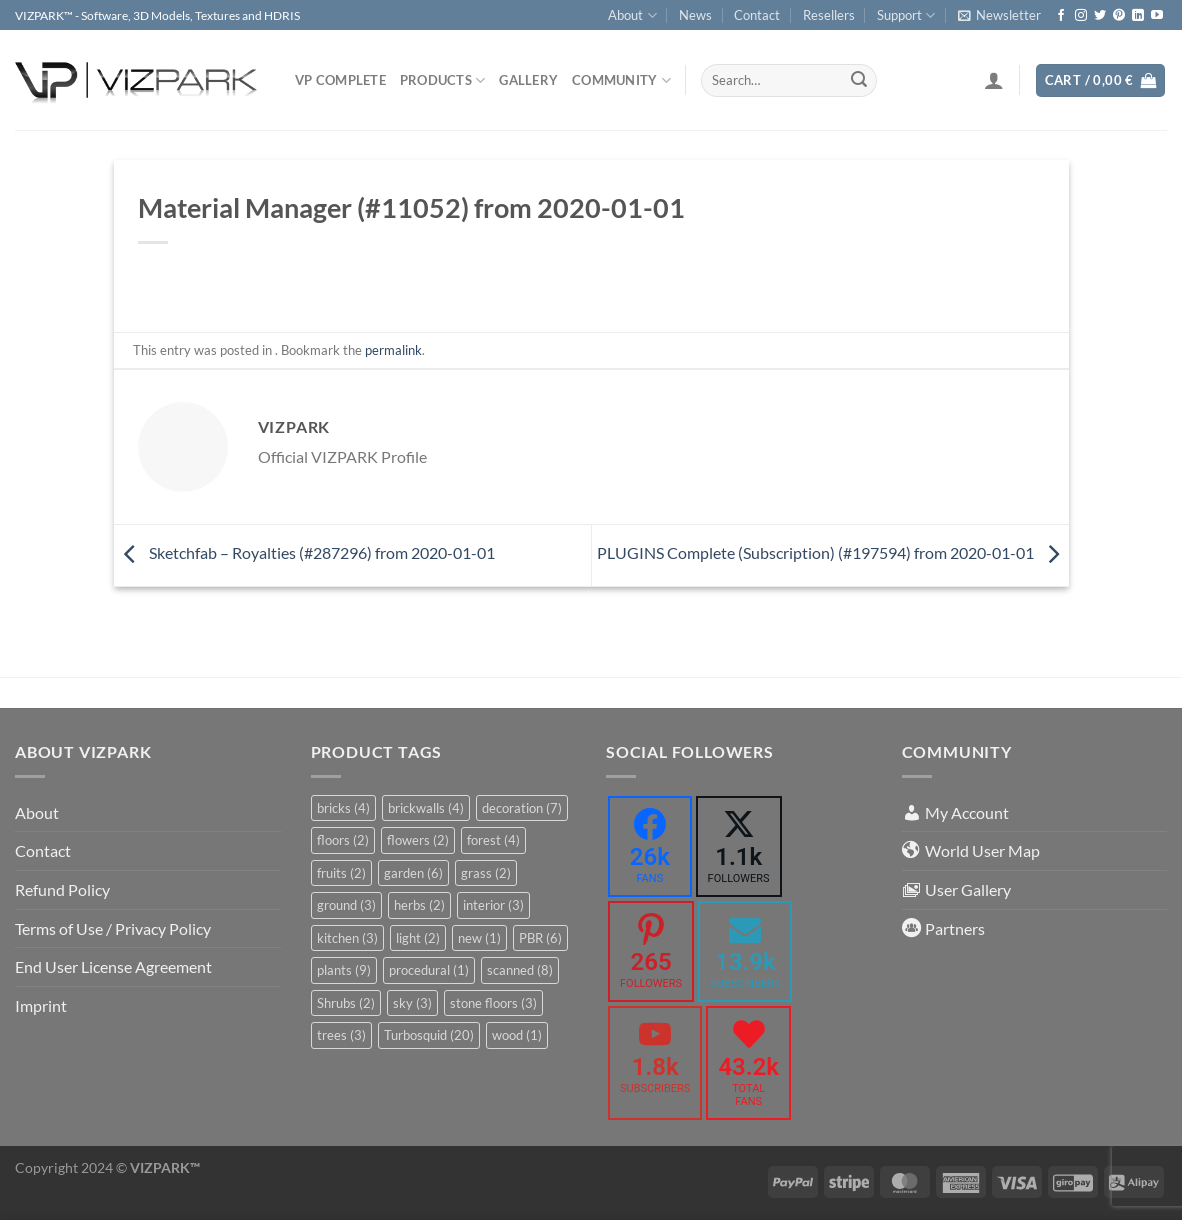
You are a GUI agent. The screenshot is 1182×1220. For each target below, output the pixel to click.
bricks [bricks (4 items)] (343, 808)
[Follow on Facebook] (1061, 16)
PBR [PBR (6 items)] (540, 938)
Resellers (829, 15)
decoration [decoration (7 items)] (522, 808)
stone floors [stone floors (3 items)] (493, 1003)
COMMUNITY (621, 80)
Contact (757, 15)
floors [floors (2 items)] (343, 840)
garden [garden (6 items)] (413, 873)
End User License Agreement (113, 966)
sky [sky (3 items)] (412, 1003)
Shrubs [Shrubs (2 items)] (346, 1003)
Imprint (41, 1005)
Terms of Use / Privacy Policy (113, 928)
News (695, 15)
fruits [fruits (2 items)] (341, 873)
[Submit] (859, 81)
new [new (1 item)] (479, 938)
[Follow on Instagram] (1081, 16)
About (632, 15)
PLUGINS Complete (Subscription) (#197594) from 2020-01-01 (833, 552)
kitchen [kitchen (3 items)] (347, 938)
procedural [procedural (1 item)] (429, 970)
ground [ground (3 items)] (346, 905)
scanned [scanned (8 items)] (520, 970)
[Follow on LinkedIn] (1138, 16)
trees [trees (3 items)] (341, 1035)
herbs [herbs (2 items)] (419, 905)
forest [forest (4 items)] (493, 840)
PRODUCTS (443, 80)
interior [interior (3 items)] (493, 905)
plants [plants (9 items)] (344, 970)
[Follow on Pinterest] (1119, 16)
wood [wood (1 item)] (517, 1035)
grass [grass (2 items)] (486, 873)
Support (906, 15)
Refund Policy (62, 889)
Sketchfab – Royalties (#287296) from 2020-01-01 (304, 552)
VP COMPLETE (340, 80)
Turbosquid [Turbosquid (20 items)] (429, 1035)
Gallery (528, 80)
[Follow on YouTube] (1157, 16)
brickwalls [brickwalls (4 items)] (426, 808)
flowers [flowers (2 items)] (418, 840)
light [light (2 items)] (418, 938)
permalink (393, 350)
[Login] (994, 80)
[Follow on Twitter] (1100, 16)
